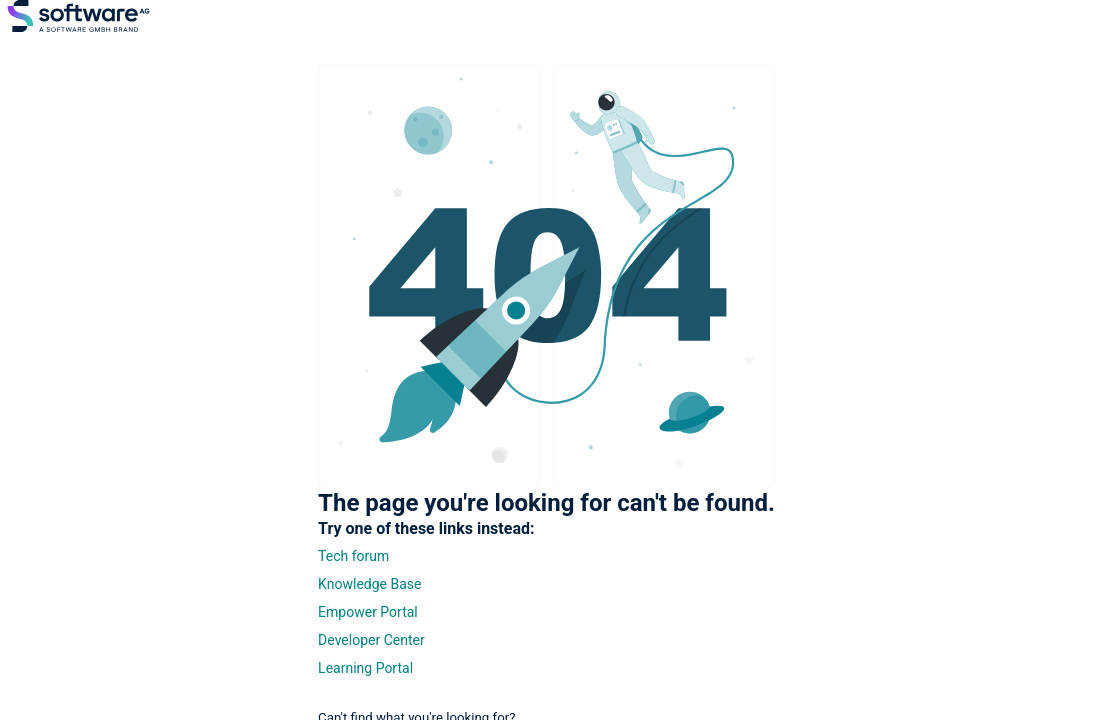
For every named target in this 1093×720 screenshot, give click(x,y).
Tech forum (353, 556)
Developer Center (371, 640)
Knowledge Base (369, 584)
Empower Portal (368, 612)
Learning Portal (365, 668)
